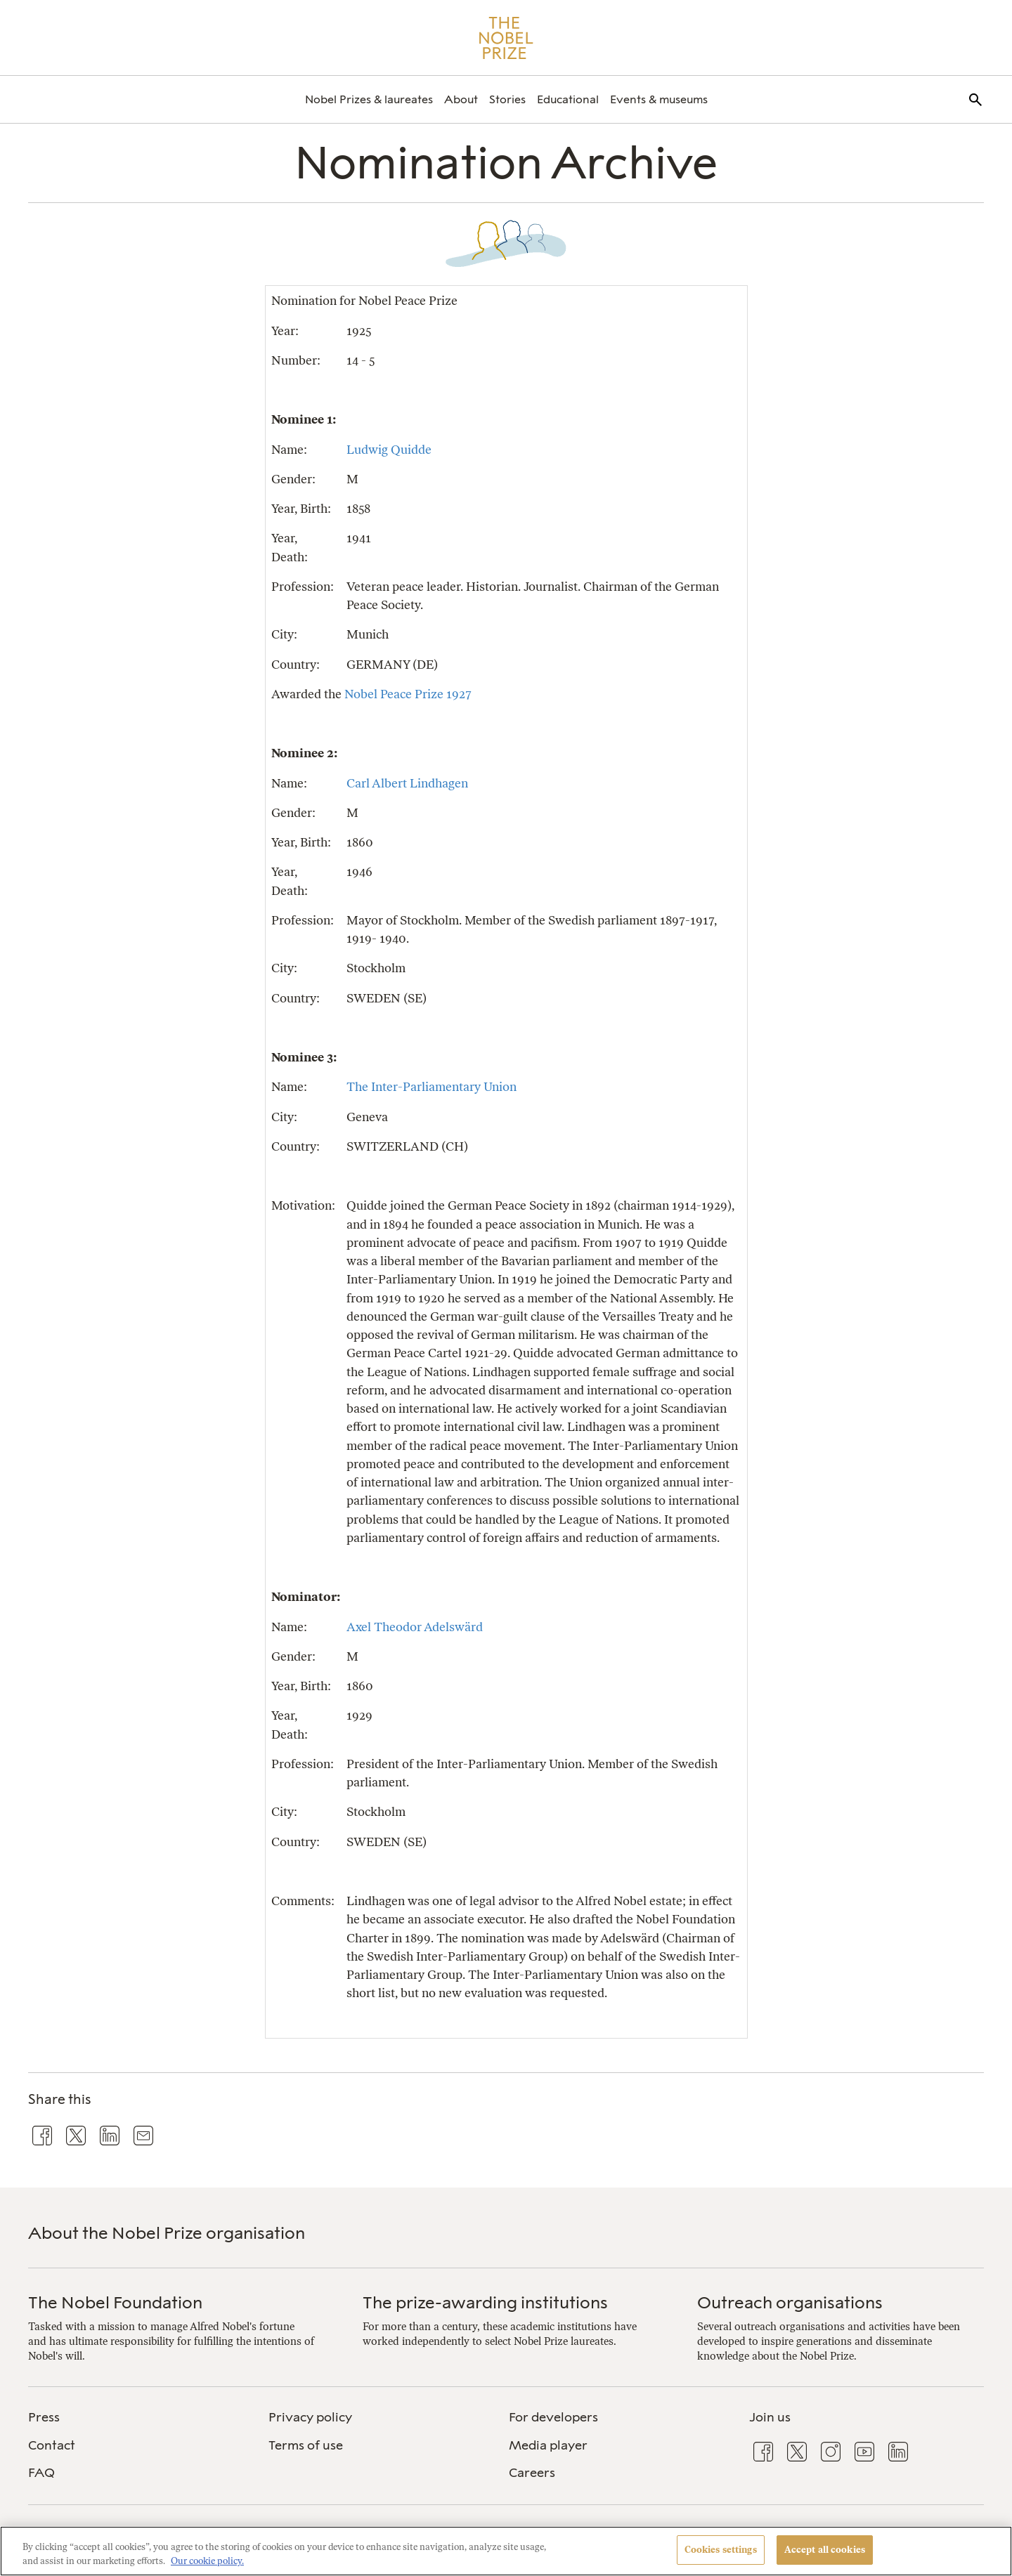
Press (44, 2417)
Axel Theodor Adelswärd (414, 1626)
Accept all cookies (824, 2549)
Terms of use (305, 2445)
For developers (553, 2417)
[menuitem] (369, 99)
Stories (507, 99)
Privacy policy (310, 2417)
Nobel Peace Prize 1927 (408, 693)
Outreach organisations (790, 2302)
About (461, 99)
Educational (568, 99)
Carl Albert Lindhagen (407, 783)
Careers (532, 2472)
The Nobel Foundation (115, 2302)
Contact (51, 2445)
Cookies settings (721, 2549)
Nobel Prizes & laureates (369, 99)
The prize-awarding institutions (485, 2302)
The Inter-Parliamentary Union (431, 1086)
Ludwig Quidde (389, 449)
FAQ (41, 2472)
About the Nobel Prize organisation (166, 2233)
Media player (548, 2445)
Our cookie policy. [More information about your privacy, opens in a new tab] (207, 2561)
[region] (506, 2551)
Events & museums (659, 99)
